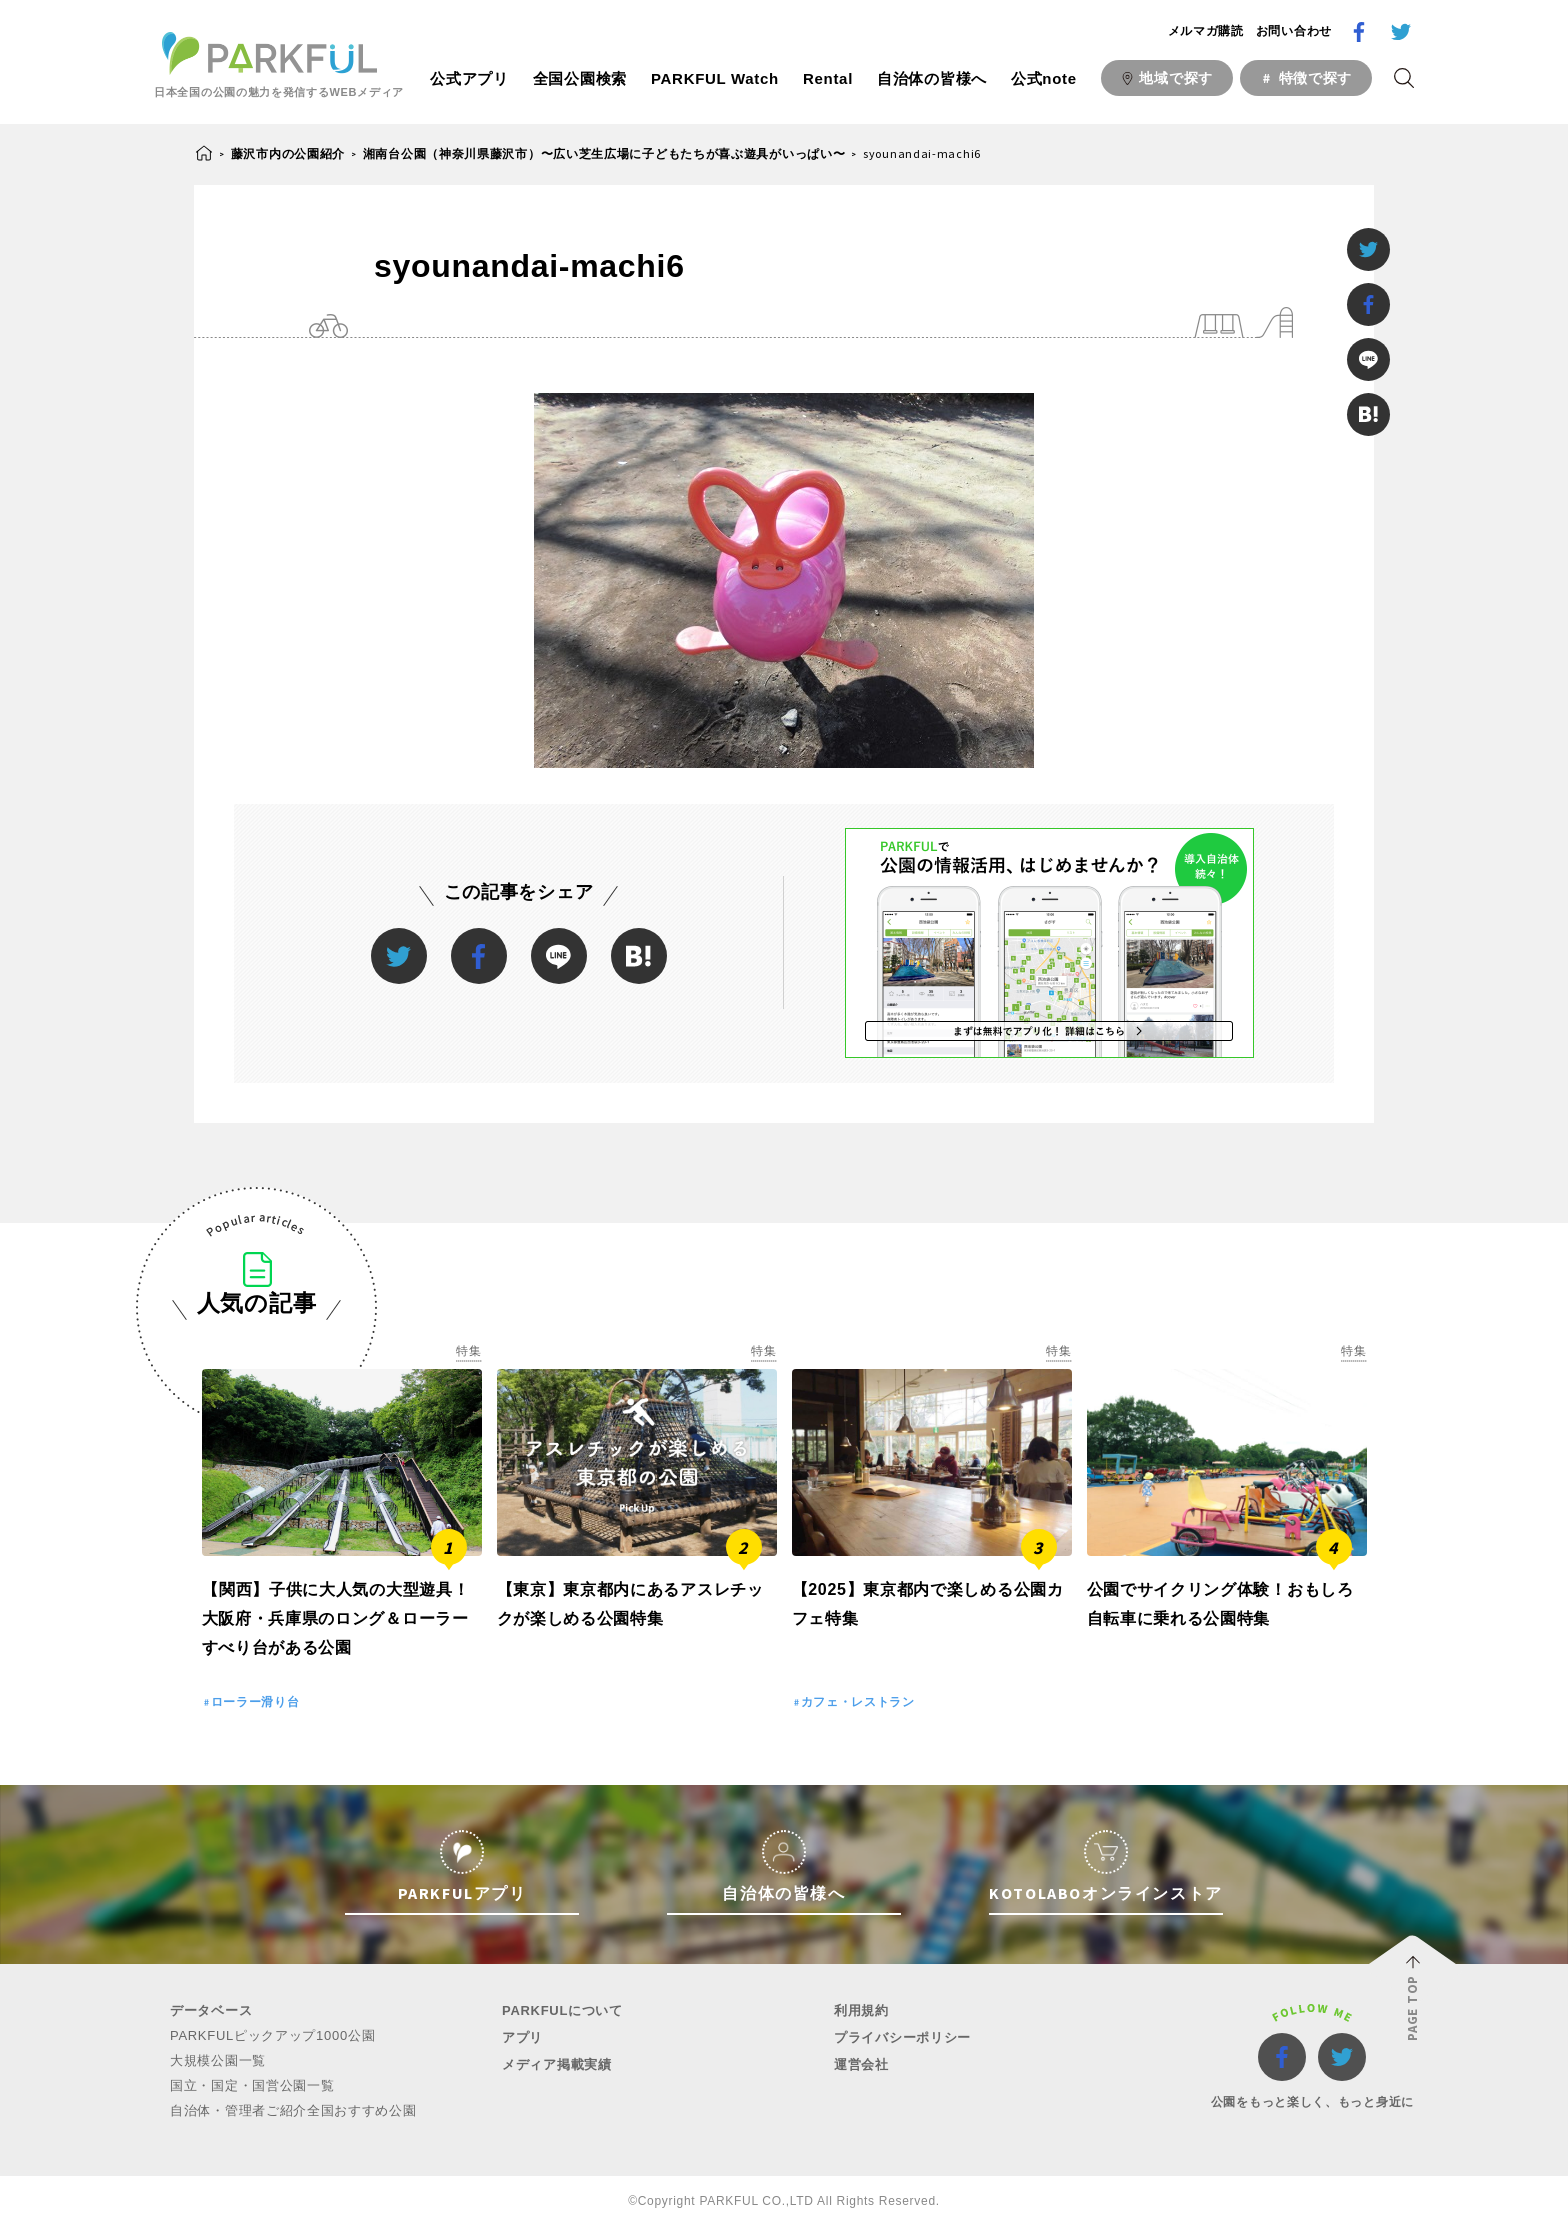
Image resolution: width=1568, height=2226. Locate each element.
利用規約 (861, 2010)
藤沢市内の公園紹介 (288, 153)
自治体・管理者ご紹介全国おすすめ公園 (293, 2110)
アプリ (522, 2037)
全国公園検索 (580, 78)
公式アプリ (469, 78)
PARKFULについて (562, 2010)
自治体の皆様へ (932, 78)
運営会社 (861, 2064)
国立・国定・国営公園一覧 (252, 2085)
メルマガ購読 (1206, 31)
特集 (468, 1351)
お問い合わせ (1294, 31)
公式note (1044, 78)
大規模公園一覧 (218, 2060)
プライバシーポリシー (902, 2037)
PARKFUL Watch (715, 78)
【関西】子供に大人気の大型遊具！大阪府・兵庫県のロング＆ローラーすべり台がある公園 (336, 1618)
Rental (828, 78)
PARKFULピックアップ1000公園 (272, 2035)
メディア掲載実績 (557, 2064)
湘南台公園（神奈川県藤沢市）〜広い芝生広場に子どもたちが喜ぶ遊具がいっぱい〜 (604, 153)
